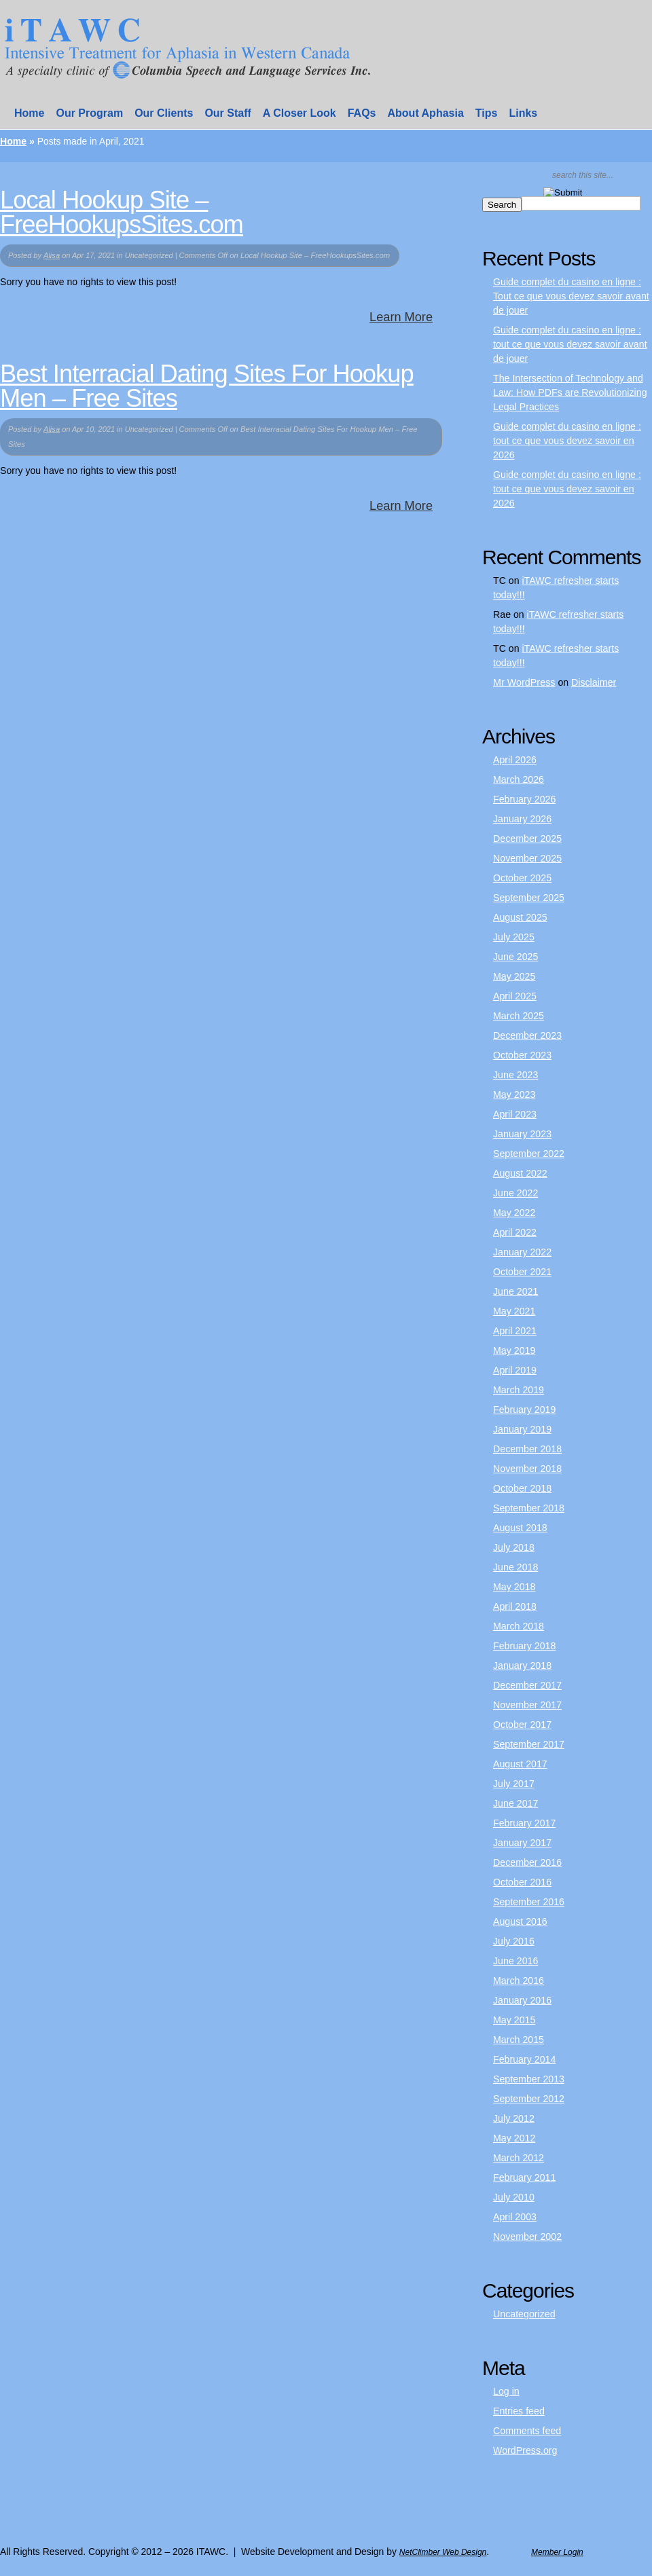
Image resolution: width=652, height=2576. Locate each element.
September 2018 (528, 1508)
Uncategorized (524, 2313)
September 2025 (528, 897)
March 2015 (518, 2039)
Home (29, 113)
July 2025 (514, 937)
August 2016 (520, 1921)
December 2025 (527, 838)
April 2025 (515, 996)
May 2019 (514, 1350)
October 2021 (522, 1271)
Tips (486, 113)
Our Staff (227, 113)
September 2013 (528, 2079)
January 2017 (522, 1842)
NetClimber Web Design (443, 2552)
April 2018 (515, 1606)
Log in (506, 2391)
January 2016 (522, 2000)
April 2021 (515, 1330)
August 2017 (520, 1764)
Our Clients (163, 113)
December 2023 (527, 1035)
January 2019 (522, 1429)
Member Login (557, 2552)
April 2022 (515, 1232)
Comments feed (527, 2430)
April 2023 (515, 1114)
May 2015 (514, 2019)
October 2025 (522, 877)
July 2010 (514, 2197)
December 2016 (527, 1862)
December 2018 (527, 1448)
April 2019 (515, 1370)
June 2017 (515, 1803)
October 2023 (522, 1055)
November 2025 (527, 858)
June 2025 (515, 956)
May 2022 (514, 1212)
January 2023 (522, 1133)
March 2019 (518, 1389)
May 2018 (514, 1586)
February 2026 (524, 799)
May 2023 (514, 1094)
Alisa (51, 255)
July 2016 (514, 1941)
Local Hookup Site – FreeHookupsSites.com (121, 212)
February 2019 (524, 1409)
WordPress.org (525, 2450)
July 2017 (514, 1783)
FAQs (362, 113)
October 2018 (522, 1488)
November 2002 (527, 2236)
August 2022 (520, 1173)
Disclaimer (593, 682)
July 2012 (514, 2118)
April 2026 (515, 759)
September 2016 (528, 1901)
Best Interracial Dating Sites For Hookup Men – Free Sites (207, 386)
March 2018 (518, 1626)
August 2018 (520, 1527)
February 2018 (524, 1645)
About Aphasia (426, 113)
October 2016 (522, 1882)
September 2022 (528, 1153)
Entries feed (519, 2411)
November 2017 (527, 1704)
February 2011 (524, 2177)
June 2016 (515, 1960)
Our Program (89, 113)
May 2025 (514, 976)
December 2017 (527, 1685)
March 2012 (518, 2157)
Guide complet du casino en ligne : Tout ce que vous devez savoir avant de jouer (571, 296)
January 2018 (522, 1665)
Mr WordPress (524, 682)
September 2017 (528, 1744)
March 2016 (518, 1980)
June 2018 (515, 1567)
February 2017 (524, 1823)
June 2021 (515, 1291)
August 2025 (520, 917)
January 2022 (522, 1252)
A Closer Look (299, 113)
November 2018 (527, 1468)
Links (523, 113)
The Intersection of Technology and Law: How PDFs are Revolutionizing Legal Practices (570, 392)
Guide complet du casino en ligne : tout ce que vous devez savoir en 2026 (567, 440)
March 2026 (518, 779)
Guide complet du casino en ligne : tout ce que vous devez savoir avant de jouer (570, 344)
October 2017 (522, 1724)
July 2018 (514, 1547)
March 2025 (518, 1015)
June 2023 (515, 1074)
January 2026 (522, 818)
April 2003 (515, 2216)
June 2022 (515, 1193)
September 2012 (528, 2098)
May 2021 (514, 1311)
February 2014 (524, 2059)
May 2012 (514, 2138)
